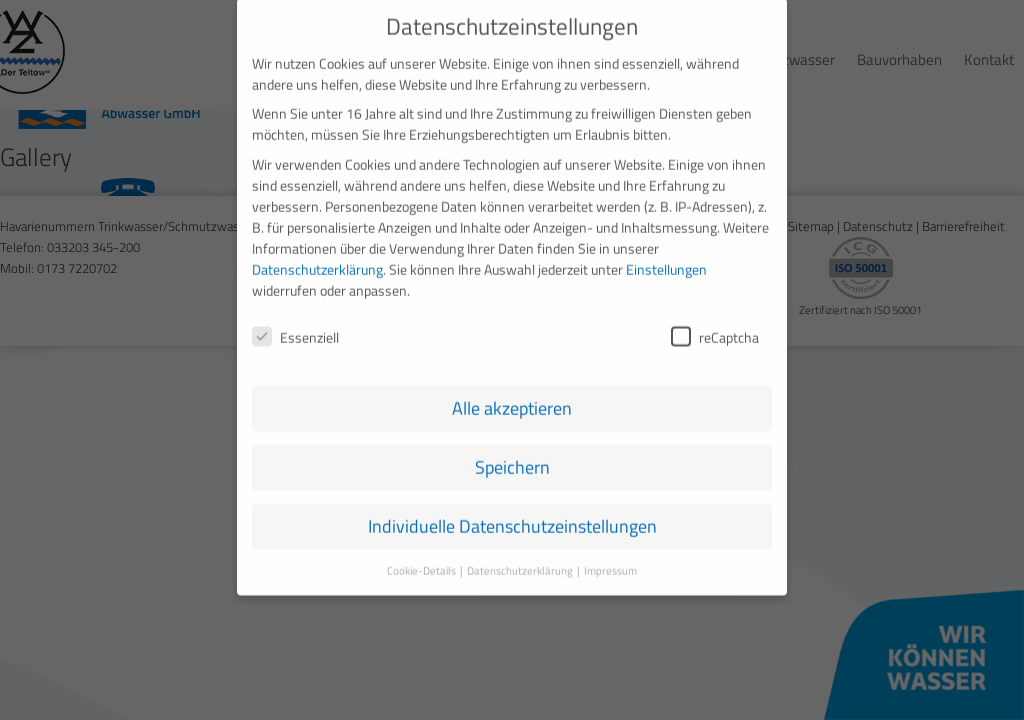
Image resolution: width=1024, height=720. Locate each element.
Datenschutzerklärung (317, 255)
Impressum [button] (610, 558)
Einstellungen (666, 255)
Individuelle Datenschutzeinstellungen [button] (512, 513)
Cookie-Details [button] (422, 558)
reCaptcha (715, 323)
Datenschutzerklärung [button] (521, 558)
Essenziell (295, 323)
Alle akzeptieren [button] (512, 395)
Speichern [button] (512, 454)
